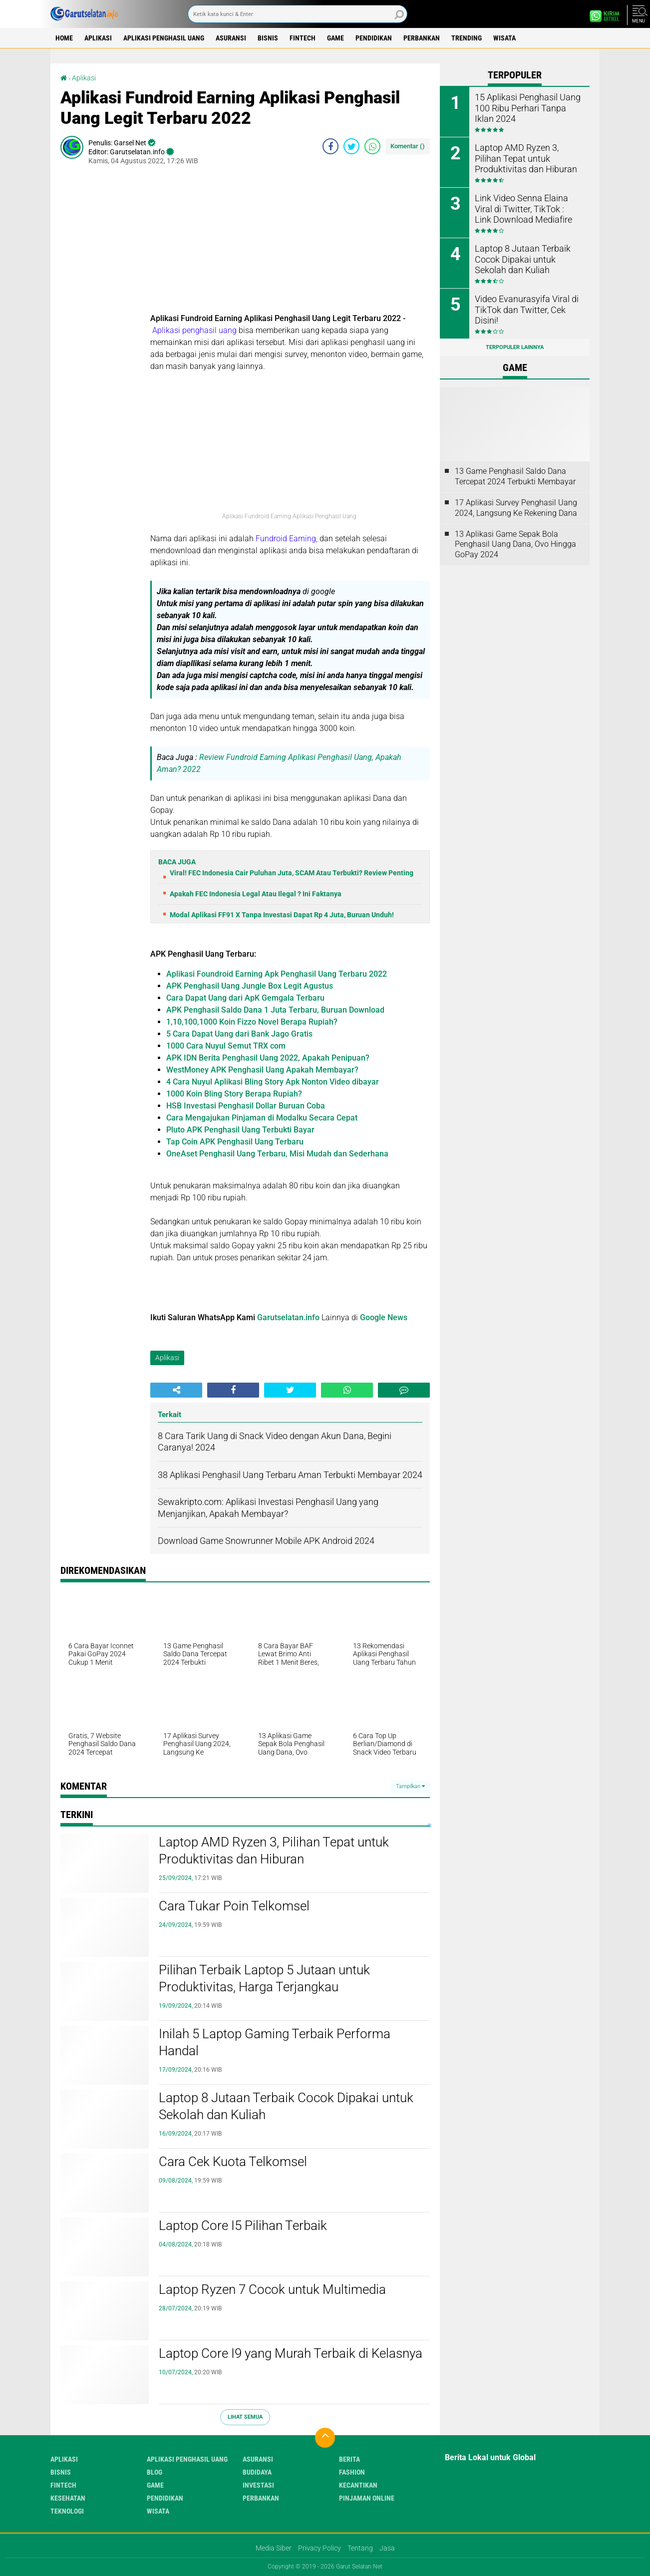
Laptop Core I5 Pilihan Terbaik (243, 2225)
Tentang (360, 2548)
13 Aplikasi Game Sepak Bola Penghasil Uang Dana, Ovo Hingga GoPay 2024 (515, 544)
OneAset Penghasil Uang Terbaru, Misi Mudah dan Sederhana (277, 1153)
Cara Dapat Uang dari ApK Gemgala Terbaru (245, 998)
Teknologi (67, 2511)
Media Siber (274, 2548)
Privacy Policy (319, 2548)
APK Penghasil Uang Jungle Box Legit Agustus (249, 986)
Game (335, 38)
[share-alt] (176, 1390)
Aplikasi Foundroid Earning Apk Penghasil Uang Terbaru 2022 (276, 974)
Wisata (504, 38)
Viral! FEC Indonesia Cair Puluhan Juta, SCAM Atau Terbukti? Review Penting (291, 873)
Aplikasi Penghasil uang (163, 38)
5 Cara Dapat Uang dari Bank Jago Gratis (239, 1034)
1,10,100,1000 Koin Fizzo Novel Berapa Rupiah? (251, 1022)
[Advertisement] (290, 243)
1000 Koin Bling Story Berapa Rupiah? (234, 1094)
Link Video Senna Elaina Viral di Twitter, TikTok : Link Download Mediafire (526, 208)
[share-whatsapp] (372, 146)
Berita (349, 2459)
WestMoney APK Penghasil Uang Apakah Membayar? (262, 1070)
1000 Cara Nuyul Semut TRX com (226, 1046)
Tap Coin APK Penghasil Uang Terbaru (235, 1141)
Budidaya (257, 2472)
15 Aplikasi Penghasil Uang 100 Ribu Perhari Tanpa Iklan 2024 (526, 107)
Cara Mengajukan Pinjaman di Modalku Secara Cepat (261, 1117)
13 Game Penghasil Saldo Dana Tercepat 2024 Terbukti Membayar (515, 476)
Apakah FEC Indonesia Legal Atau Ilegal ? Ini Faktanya (255, 894)
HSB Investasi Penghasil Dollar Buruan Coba (245, 1105)
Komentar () (407, 146)
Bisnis (268, 38)
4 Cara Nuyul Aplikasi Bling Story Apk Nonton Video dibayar (272, 1082)
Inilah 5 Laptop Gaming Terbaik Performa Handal (274, 2042)
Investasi (258, 2485)
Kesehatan (67, 2498)
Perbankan (421, 38)
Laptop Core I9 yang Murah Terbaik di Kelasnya (290, 2353)
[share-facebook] (330, 146)
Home (64, 38)
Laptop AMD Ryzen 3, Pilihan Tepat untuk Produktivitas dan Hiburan (274, 1850)
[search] (297, 14)
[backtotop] (325, 2438)
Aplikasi (98, 38)
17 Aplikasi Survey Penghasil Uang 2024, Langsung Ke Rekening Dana (516, 508)
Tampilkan (410, 1786)
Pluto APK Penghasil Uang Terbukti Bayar (240, 1129)
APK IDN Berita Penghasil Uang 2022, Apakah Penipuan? (267, 1058)
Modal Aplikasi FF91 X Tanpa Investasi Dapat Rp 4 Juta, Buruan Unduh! (282, 915)
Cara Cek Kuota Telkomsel (233, 2161)
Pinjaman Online (366, 2498)
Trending (466, 38)
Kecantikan (358, 2485)
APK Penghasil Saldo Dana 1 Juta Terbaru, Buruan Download (275, 1010)
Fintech (303, 38)
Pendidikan (373, 38)
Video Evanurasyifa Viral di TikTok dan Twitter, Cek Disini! (527, 304)
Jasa (387, 2548)
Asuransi (231, 38)
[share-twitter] (351, 146)
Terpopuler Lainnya (515, 347)
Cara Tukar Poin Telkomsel (234, 1905)
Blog (154, 2472)
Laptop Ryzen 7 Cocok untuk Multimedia (272, 2289)
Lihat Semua (245, 2417)
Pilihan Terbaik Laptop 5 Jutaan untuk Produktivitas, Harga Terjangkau (264, 1978)
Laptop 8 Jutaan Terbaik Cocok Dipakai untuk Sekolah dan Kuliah (286, 2106)
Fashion (352, 2472)
